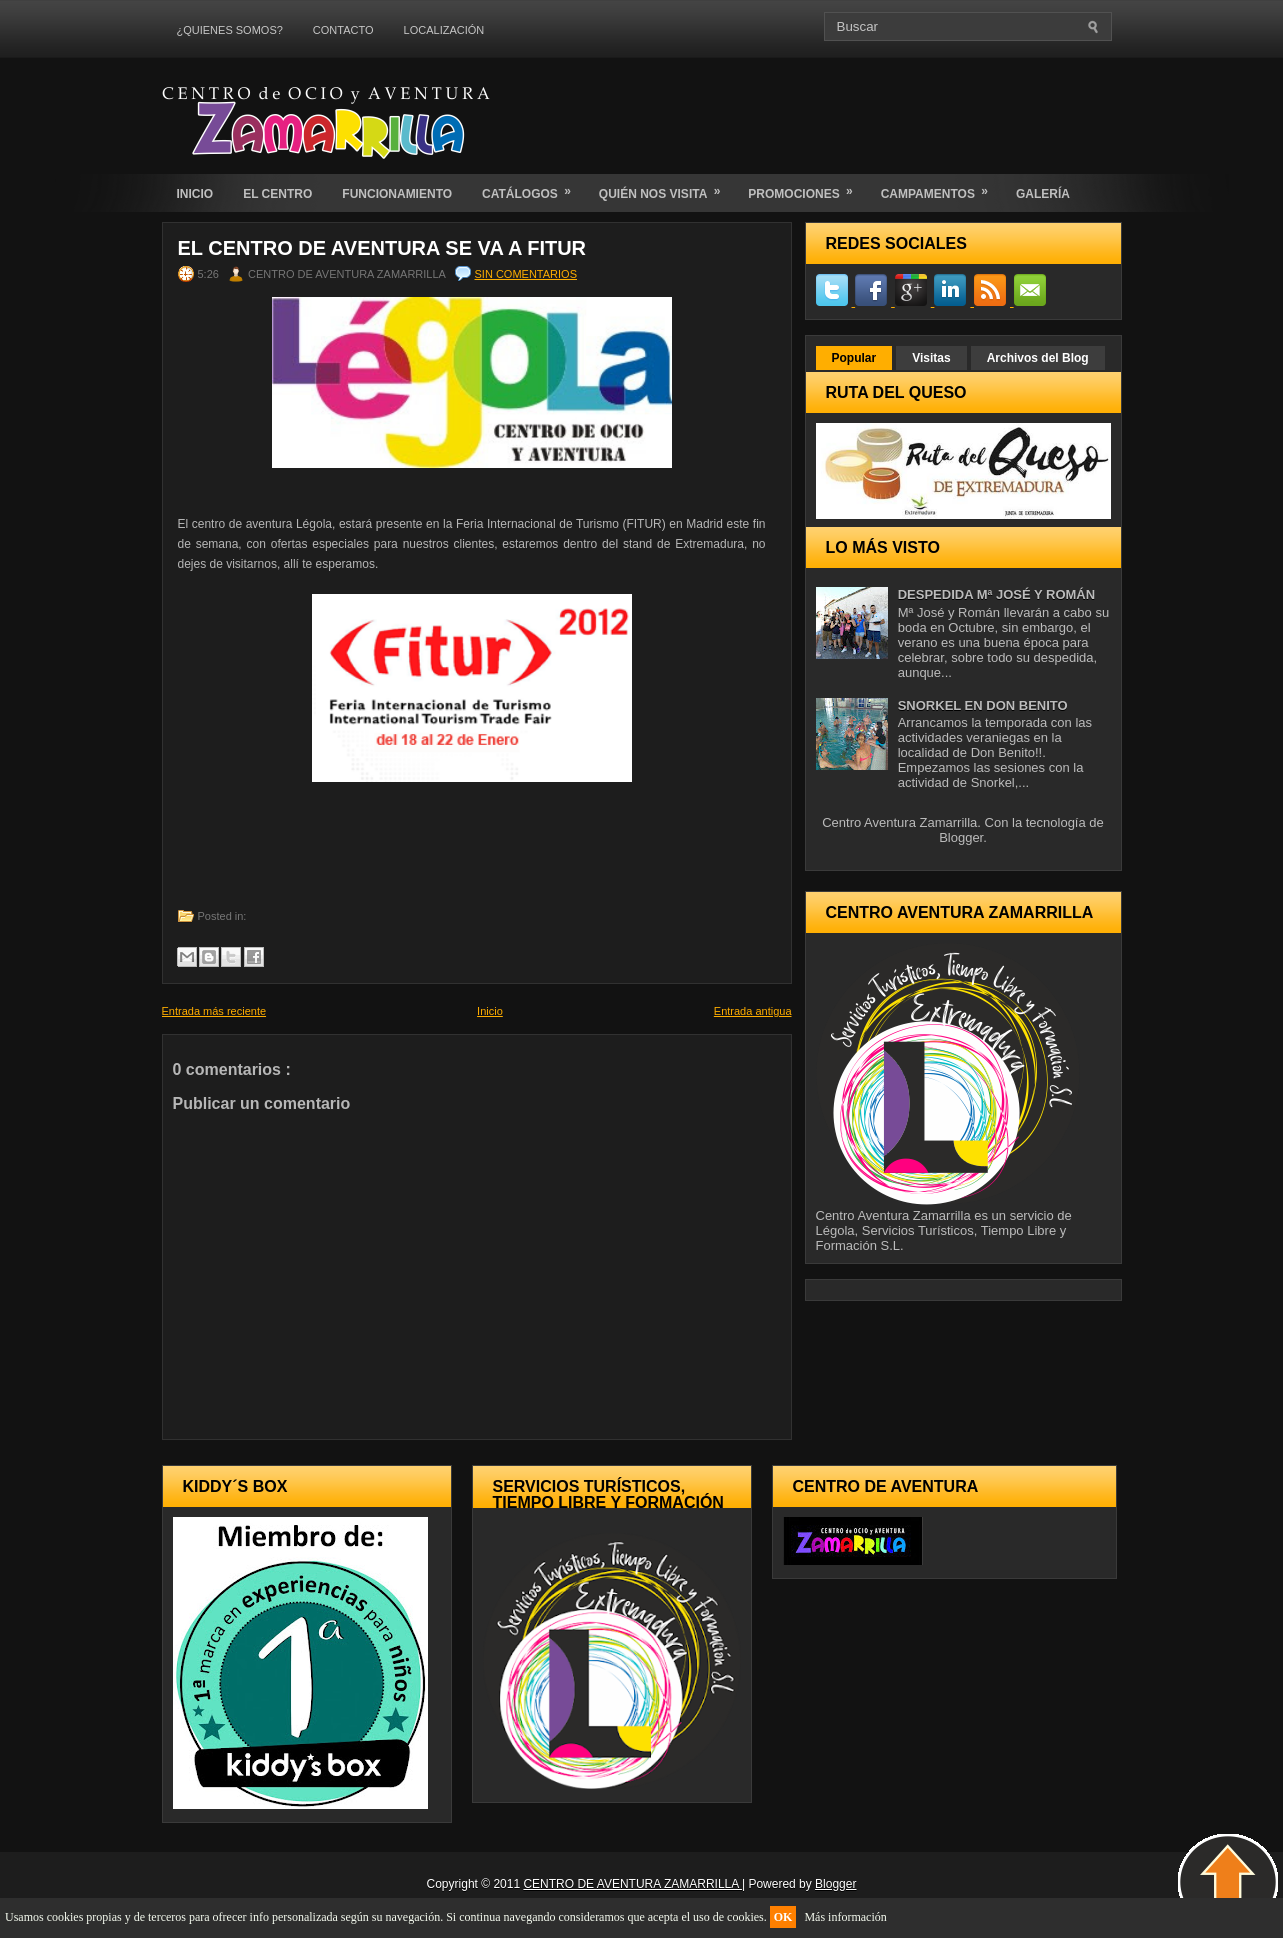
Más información (845, 1917)
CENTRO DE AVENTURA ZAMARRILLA (632, 1884)
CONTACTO (343, 30)
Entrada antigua (753, 1011)
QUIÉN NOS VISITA (666, 187)
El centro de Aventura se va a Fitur (382, 248)
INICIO (195, 194)
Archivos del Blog (1038, 358)
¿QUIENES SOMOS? (230, 30)
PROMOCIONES (806, 187)
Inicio (490, 1011)
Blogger (961, 837)
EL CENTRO (277, 194)
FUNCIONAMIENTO (397, 194)
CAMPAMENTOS (941, 187)
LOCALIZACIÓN (444, 30)
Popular (854, 358)
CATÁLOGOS (533, 187)
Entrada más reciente (214, 1011)
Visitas (931, 358)
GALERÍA (1043, 194)
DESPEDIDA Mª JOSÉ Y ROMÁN (996, 594)
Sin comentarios (526, 274)
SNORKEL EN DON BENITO (983, 705)
